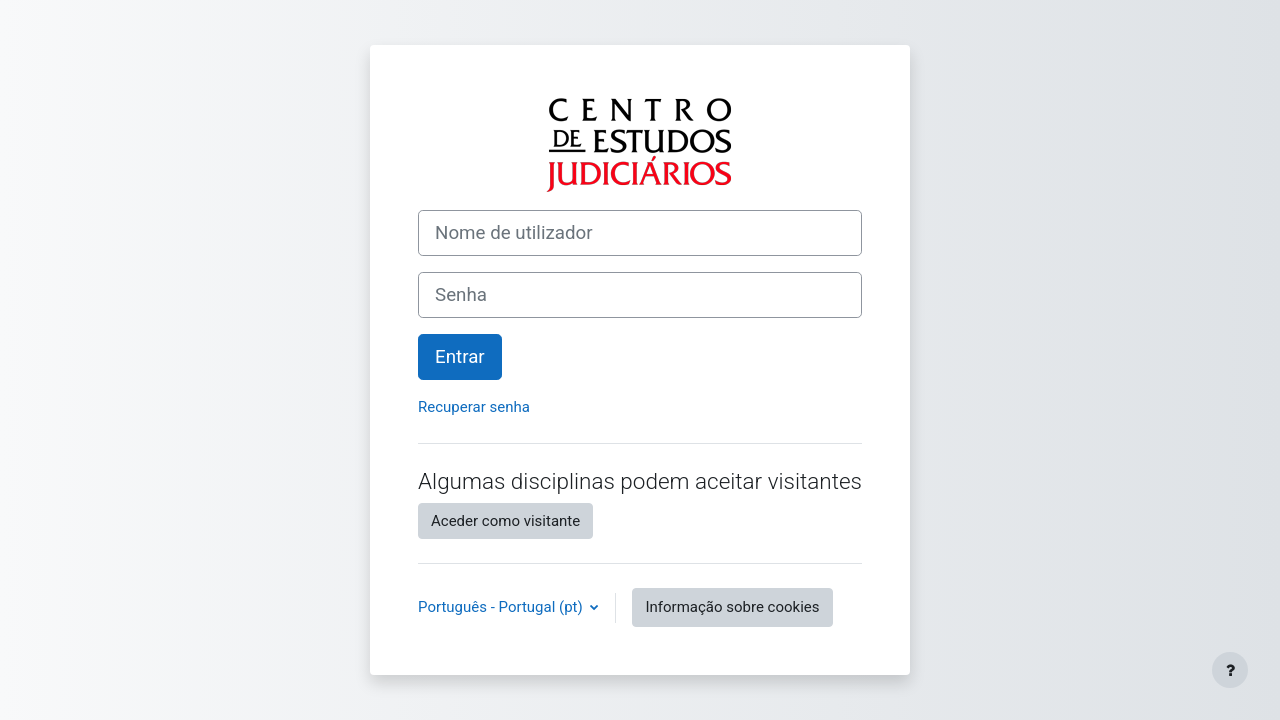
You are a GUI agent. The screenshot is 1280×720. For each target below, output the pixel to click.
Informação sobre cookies (732, 607)
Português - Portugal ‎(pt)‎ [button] (502, 607)
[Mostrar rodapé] (1230, 670)
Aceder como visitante (505, 521)
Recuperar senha (474, 407)
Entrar (460, 357)
